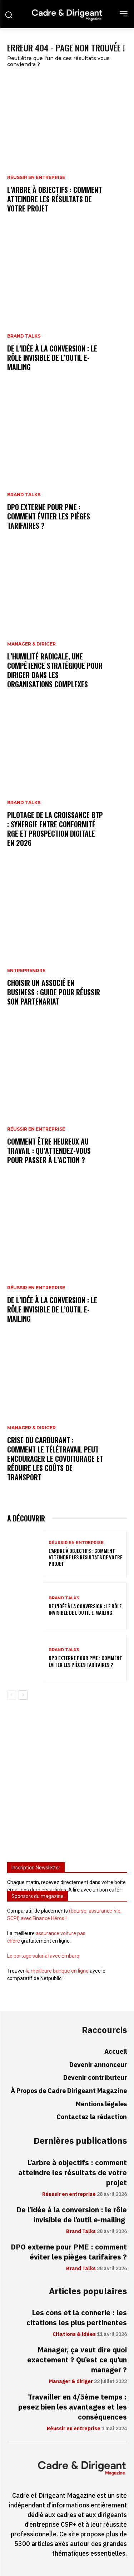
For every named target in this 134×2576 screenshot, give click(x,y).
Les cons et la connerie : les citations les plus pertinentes (76, 2317)
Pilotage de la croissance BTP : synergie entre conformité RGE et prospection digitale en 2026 (55, 828)
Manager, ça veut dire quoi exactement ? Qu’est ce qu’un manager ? (77, 2360)
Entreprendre (26, 970)
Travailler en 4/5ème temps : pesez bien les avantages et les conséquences (72, 2407)
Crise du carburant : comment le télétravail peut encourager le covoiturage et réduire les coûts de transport (55, 1459)
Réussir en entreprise (36, 177)
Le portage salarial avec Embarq (43, 1956)
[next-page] (23, 1695)
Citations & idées (74, 2334)
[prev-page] (11, 1695)
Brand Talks (23, 336)
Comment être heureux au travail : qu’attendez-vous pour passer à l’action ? (49, 1150)
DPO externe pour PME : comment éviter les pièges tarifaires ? (48, 516)
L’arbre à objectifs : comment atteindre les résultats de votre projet (54, 199)
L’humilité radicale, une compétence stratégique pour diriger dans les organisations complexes (55, 670)
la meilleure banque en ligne (57, 1971)
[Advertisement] (67, 1784)
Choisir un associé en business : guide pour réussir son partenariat (53, 992)
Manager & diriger (31, 644)
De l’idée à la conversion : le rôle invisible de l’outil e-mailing (52, 357)
